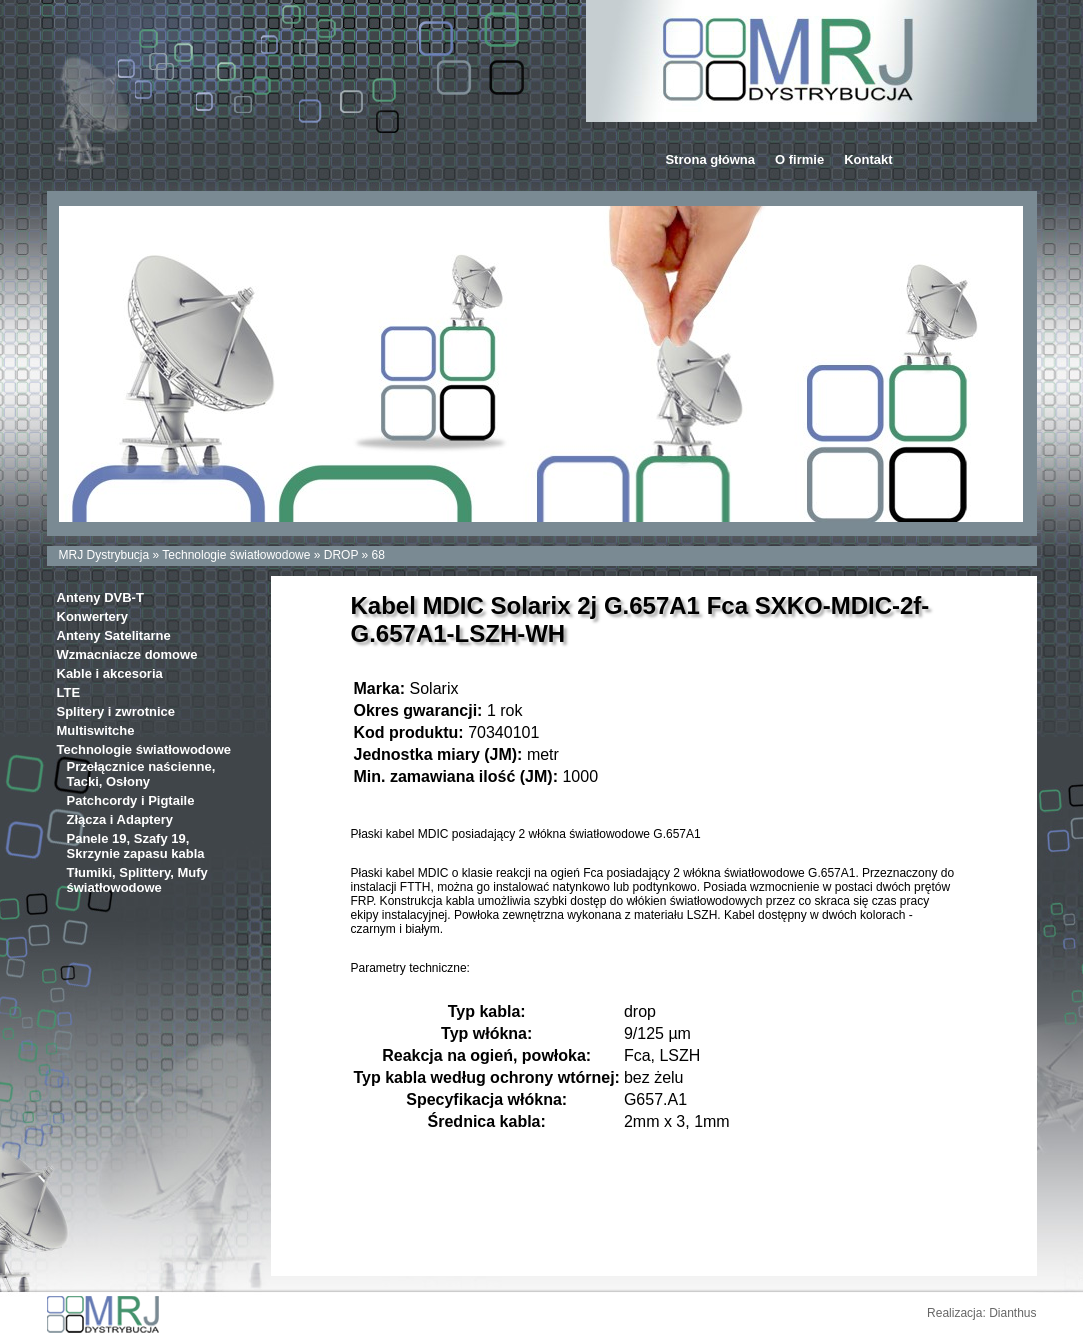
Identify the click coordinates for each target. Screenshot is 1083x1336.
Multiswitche (96, 730)
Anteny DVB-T (100, 597)
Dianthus (1012, 1313)
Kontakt (868, 159)
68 (378, 555)
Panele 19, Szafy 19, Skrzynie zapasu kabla (136, 846)
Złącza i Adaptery (120, 819)
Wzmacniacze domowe (127, 654)
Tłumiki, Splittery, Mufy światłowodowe (137, 880)
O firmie (799, 159)
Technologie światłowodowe (236, 555)
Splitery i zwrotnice (116, 711)
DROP (341, 555)
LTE (69, 692)
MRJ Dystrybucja (104, 555)
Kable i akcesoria (110, 673)
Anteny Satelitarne (114, 635)
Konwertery (93, 616)
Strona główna (710, 159)
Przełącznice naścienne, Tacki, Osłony (141, 774)
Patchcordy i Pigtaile (131, 800)
